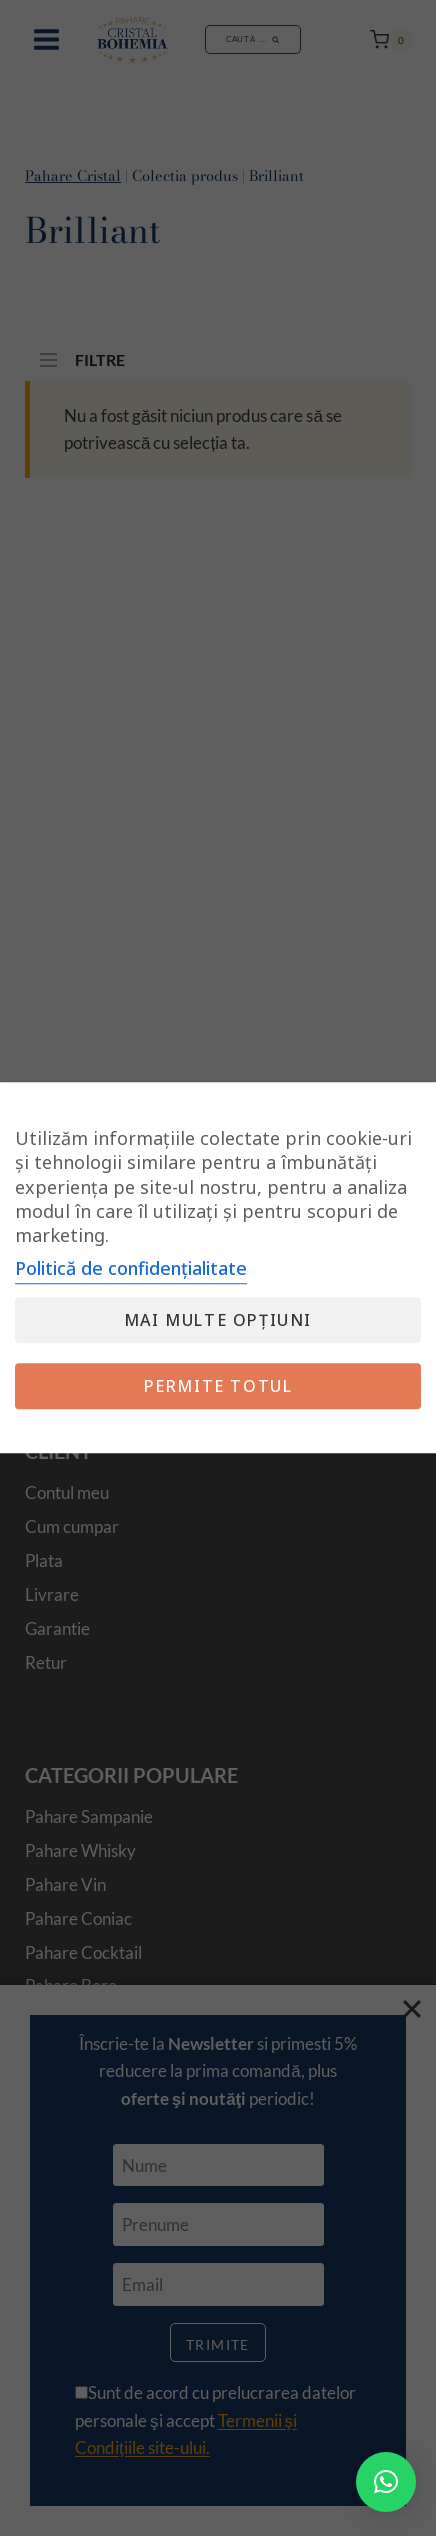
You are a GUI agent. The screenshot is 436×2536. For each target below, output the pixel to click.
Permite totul (218, 1387)
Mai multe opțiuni (218, 1321)
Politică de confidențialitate (131, 1269)
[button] (386, 2482)
